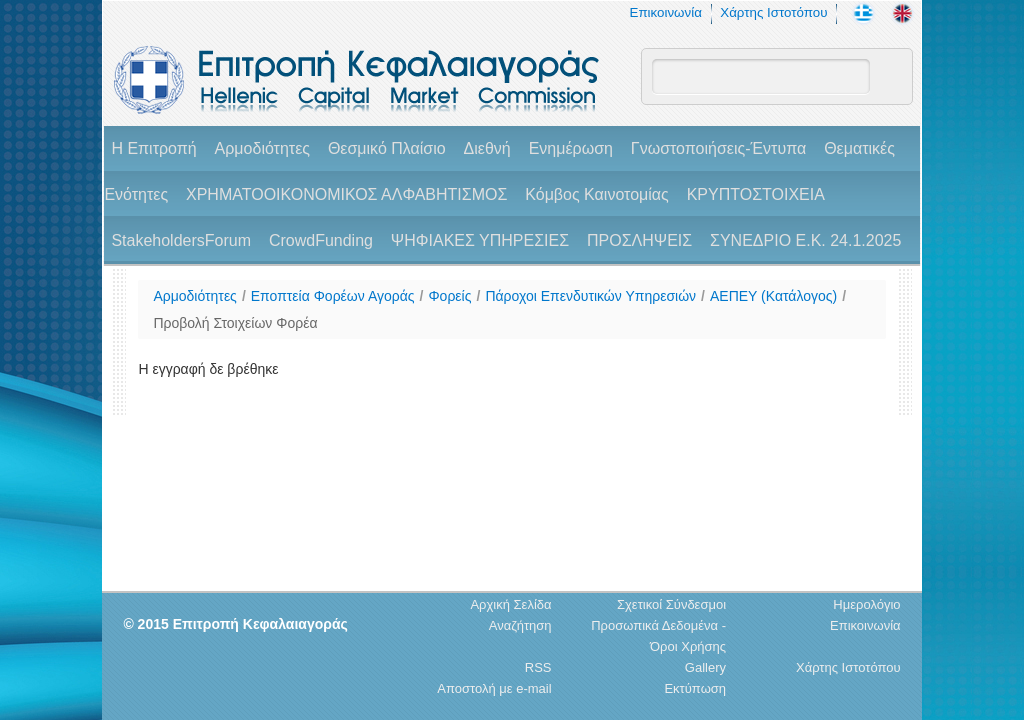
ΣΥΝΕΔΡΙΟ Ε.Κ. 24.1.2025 (805, 240)
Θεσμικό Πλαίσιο (387, 148)
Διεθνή (487, 148)
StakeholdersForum (181, 240)
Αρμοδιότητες (262, 148)
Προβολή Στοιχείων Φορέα (235, 323)
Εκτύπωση (695, 688)
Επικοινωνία (666, 12)
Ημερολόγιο (866, 604)
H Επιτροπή (153, 148)
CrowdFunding (321, 240)
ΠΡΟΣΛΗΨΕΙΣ (639, 240)
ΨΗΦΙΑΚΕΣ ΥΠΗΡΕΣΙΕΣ (480, 240)
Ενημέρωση (571, 148)
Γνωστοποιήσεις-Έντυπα (718, 148)
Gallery (705, 667)
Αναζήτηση (520, 625)
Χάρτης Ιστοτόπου (773, 12)
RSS (538, 667)
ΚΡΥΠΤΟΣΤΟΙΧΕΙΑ (756, 194)
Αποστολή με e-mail (494, 688)
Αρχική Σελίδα (510, 604)
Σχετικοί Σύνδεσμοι (671, 604)
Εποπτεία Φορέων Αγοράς (333, 296)
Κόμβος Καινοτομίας (597, 194)
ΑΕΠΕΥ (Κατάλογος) (773, 296)
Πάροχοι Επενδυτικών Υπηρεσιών (590, 296)
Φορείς (449, 296)
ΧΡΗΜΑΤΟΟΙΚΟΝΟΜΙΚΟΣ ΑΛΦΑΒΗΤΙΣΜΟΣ (346, 194)
